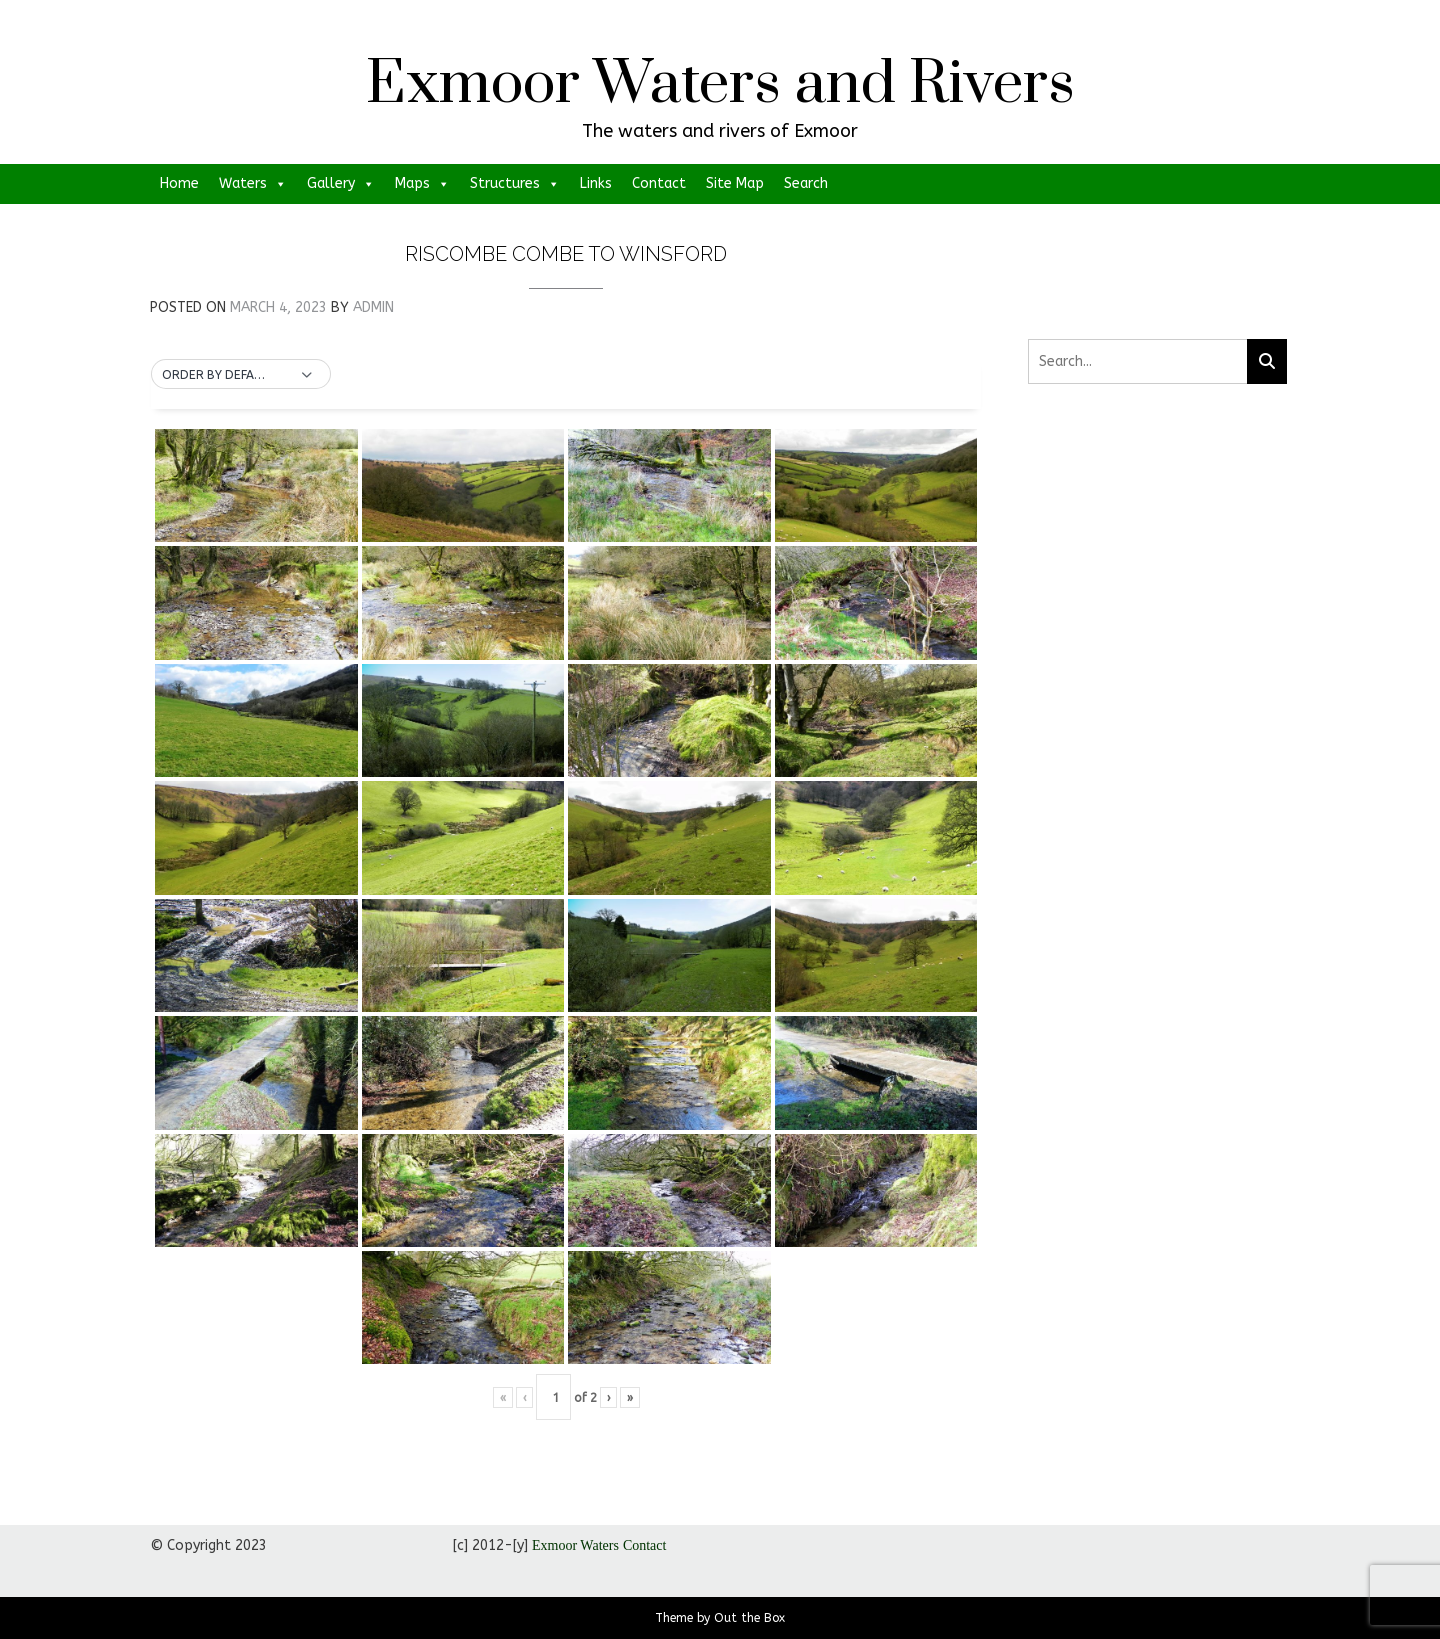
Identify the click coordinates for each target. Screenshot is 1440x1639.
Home (179, 183)
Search (806, 183)
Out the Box (749, 1618)
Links (596, 183)
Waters (253, 184)
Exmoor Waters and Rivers (720, 85)
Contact (659, 183)
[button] (241, 375)
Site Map (735, 183)
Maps (422, 184)
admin (373, 307)
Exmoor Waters (575, 1545)
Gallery (341, 184)
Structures (515, 184)
